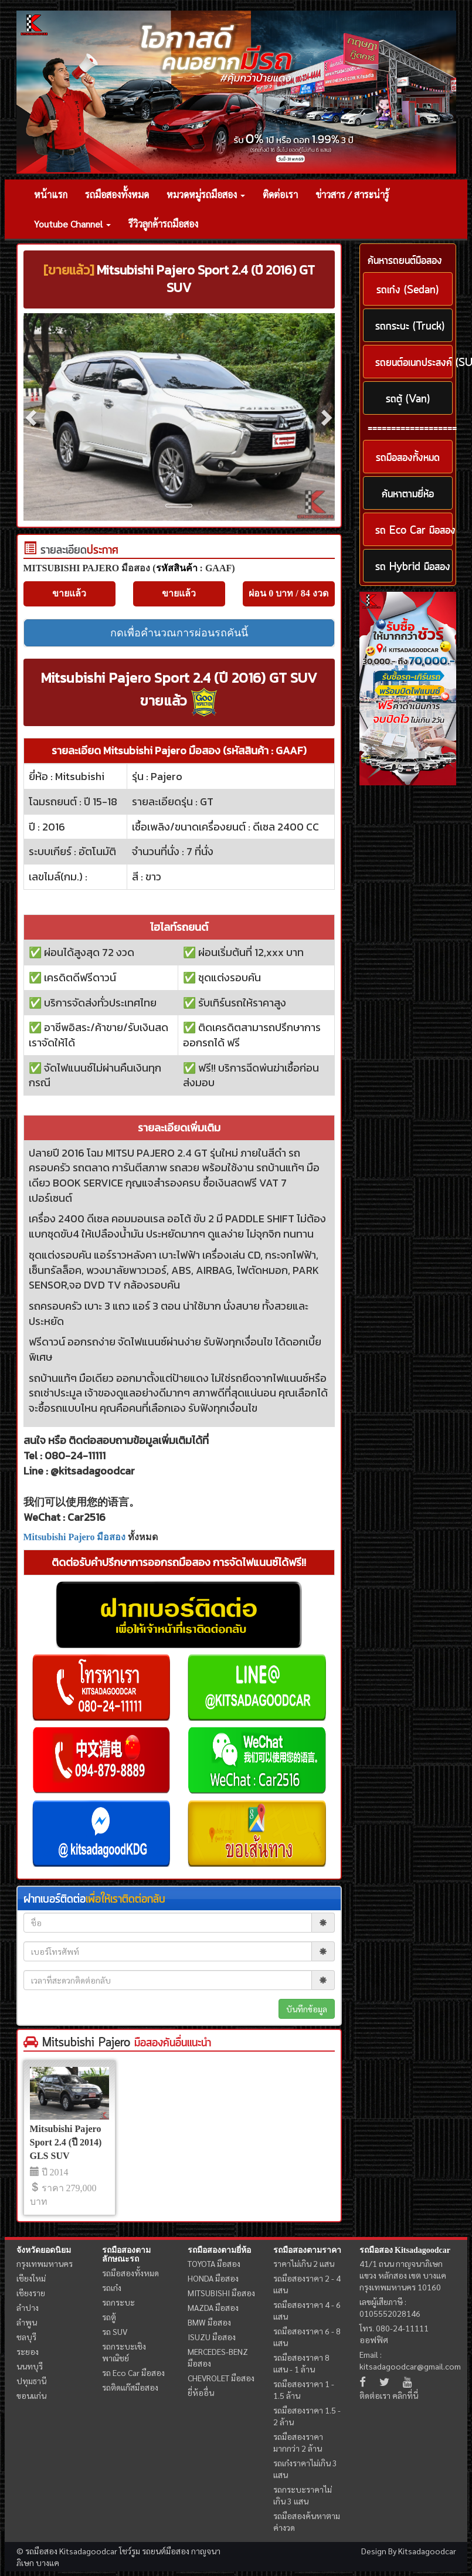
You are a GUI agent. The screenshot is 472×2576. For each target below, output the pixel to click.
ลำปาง (27, 2307)
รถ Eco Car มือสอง (133, 2372)
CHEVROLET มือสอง (221, 2377)
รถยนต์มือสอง (165, 2551)
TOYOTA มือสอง (214, 2263)
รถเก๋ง (111, 2287)
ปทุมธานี (31, 2380)
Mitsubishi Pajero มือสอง (74, 1537)
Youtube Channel (72, 224)
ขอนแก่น (31, 2395)
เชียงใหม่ (31, 2278)
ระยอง (27, 2351)
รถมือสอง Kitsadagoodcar (404, 2250)
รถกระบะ (118, 2302)
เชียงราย (30, 2292)
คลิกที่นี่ (405, 2395)
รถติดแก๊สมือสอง (130, 2387)
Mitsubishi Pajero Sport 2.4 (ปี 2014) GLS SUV (66, 2142)
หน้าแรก (50, 194)
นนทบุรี (29, 2366)
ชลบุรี (26, 2336)
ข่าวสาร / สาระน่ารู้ (352, 194)
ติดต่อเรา (280, 194)
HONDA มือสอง (213, 2278)
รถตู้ (109, 2316)
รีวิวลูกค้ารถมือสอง (163, 224)
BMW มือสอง (209, 2322)
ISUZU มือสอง (212, 2336)
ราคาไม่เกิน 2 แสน (303, 2263)
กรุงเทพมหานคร (44, 2263)
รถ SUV (114, 2331)
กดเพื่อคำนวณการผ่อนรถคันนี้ (179, 633)
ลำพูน (26, 2322)
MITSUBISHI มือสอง (221, 2292)
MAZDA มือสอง (213, 2307)
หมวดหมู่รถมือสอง (206, 194)
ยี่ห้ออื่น (201, 2392)
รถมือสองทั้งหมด (117, 194)
